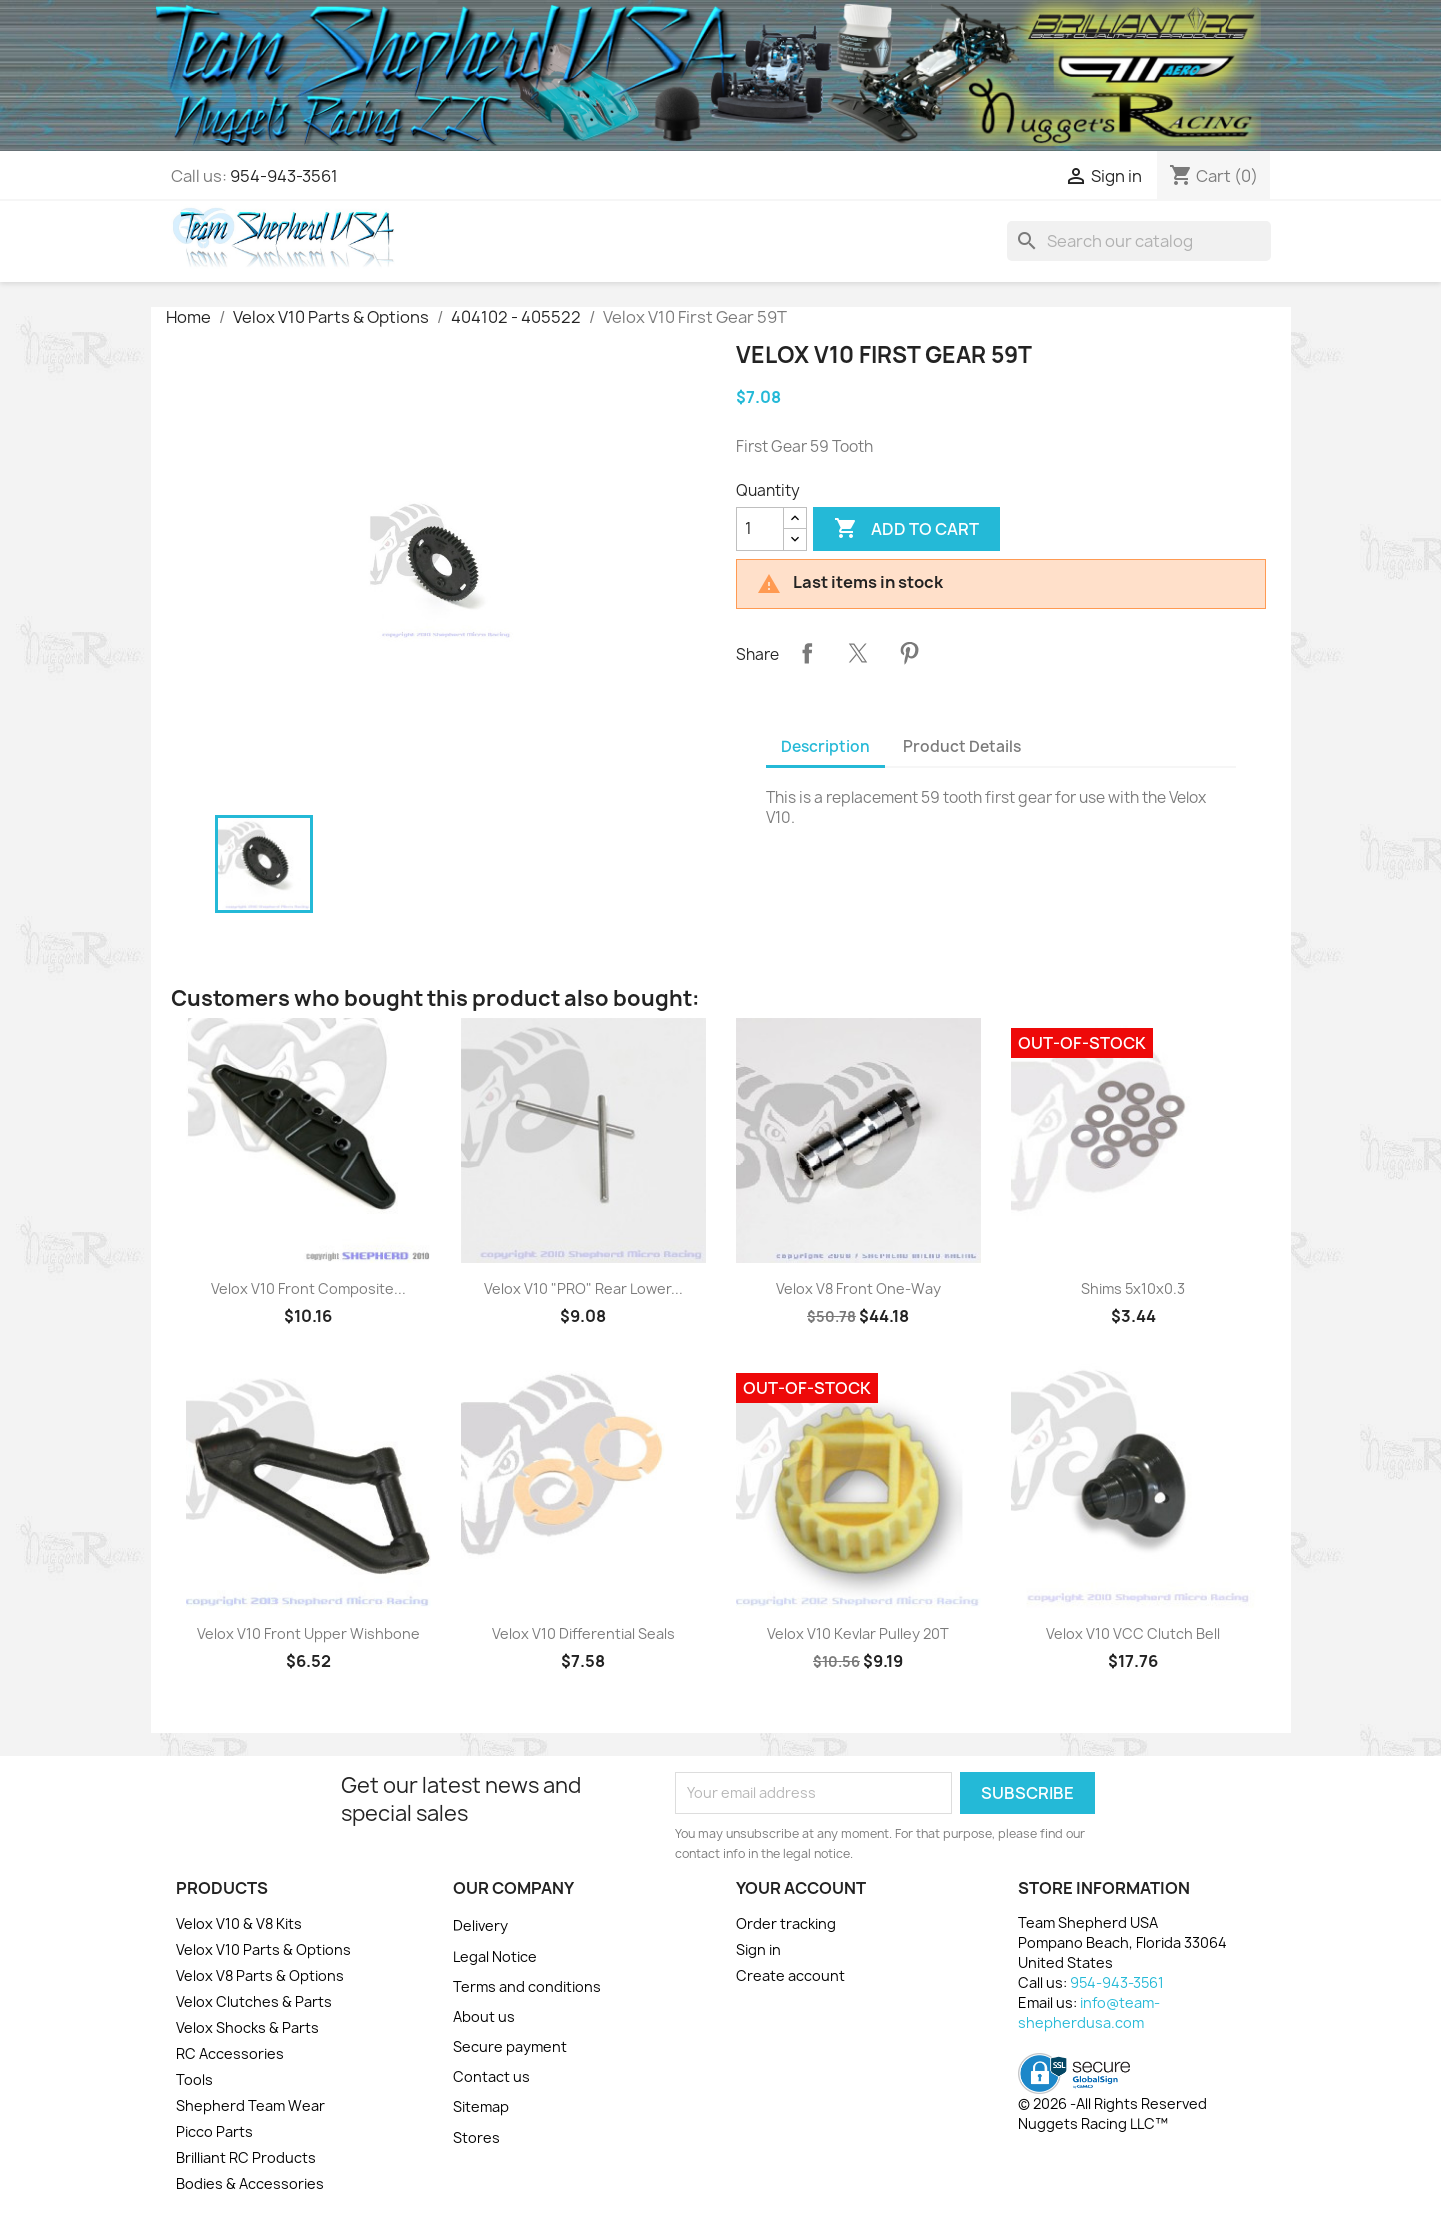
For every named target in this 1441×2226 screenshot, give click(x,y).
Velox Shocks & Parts (247, 2027)
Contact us (491, 2076)
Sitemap (481, 2106)
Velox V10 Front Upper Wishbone (308, 1633)
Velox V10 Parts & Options (263, 1949)
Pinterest (909, 653)
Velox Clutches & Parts (254, 2001)
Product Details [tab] (962, 746)
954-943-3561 (284, 176)
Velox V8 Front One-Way (858, 1288)
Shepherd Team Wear (250, 2105)
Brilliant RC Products (246, 2157)
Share (807, 653)
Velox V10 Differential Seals (583, 1633)
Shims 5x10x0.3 (1133, 1288)
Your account (801, 1888)
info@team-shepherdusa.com (1089, 2012)
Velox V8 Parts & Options (260, 1975)
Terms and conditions (527, 1986)
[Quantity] (760, 529)
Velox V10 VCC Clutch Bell (1133, 1633)
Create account (790, 1975)
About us (484, 2016)
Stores (476, 2137)
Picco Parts (214, 2131)
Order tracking (786, 1923)
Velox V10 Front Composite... (308, 1288)
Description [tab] (825, 746)
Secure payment (510, 2046)
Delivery (480, 1925)
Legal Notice (495, 1956)
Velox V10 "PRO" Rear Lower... (583, 1288)
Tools (194, 2079)
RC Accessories (230, 2053)
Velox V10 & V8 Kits (239, 1923)
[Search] (1139, 241)
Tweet (858, 653)
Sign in (758, 1949)
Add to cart (906, 529)
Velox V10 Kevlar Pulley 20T (858, 1633)
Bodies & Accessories (250, 2183)
